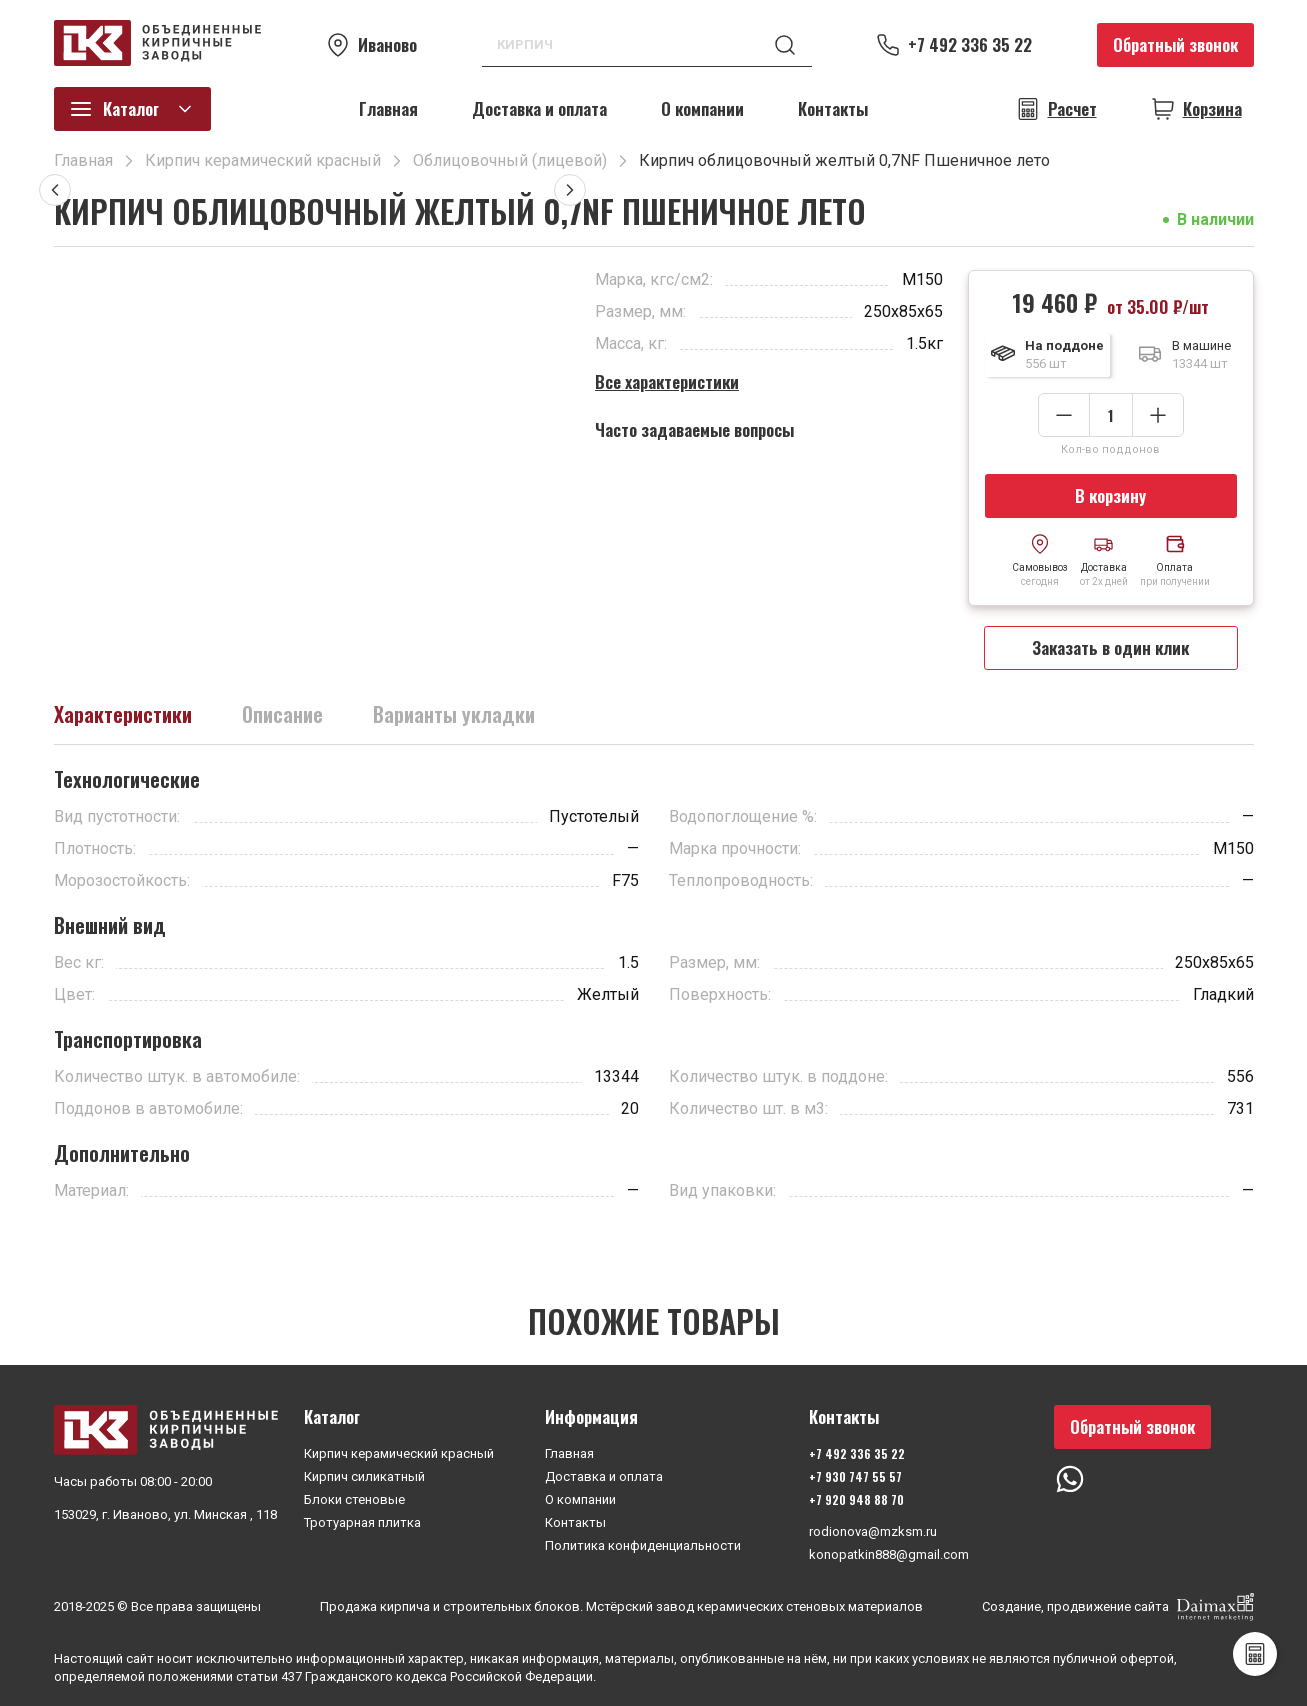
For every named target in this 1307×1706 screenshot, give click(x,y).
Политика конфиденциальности (643, 1545)
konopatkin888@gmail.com (889, 1554)
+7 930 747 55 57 (855, 1476)
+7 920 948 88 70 (856, 1499)
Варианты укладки (454, 714)
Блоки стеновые (354, 1499)
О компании (702, 108)
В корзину (1110, 495)
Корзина (1212, 109)
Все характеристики (667, 381)
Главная (388, 108)
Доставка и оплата (539, 108)
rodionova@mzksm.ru (873, 1531)
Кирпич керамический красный (399, 1453)
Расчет (1072, 109)
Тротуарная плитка (362, 1522)
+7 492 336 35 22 (970, 45)
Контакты (833, 108)
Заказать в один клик (1110, 647)
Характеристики (123, 714)
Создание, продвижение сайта (1118, 1607)
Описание (282, 714)
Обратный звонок (1175, 44)
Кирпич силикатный (364, 1476)
